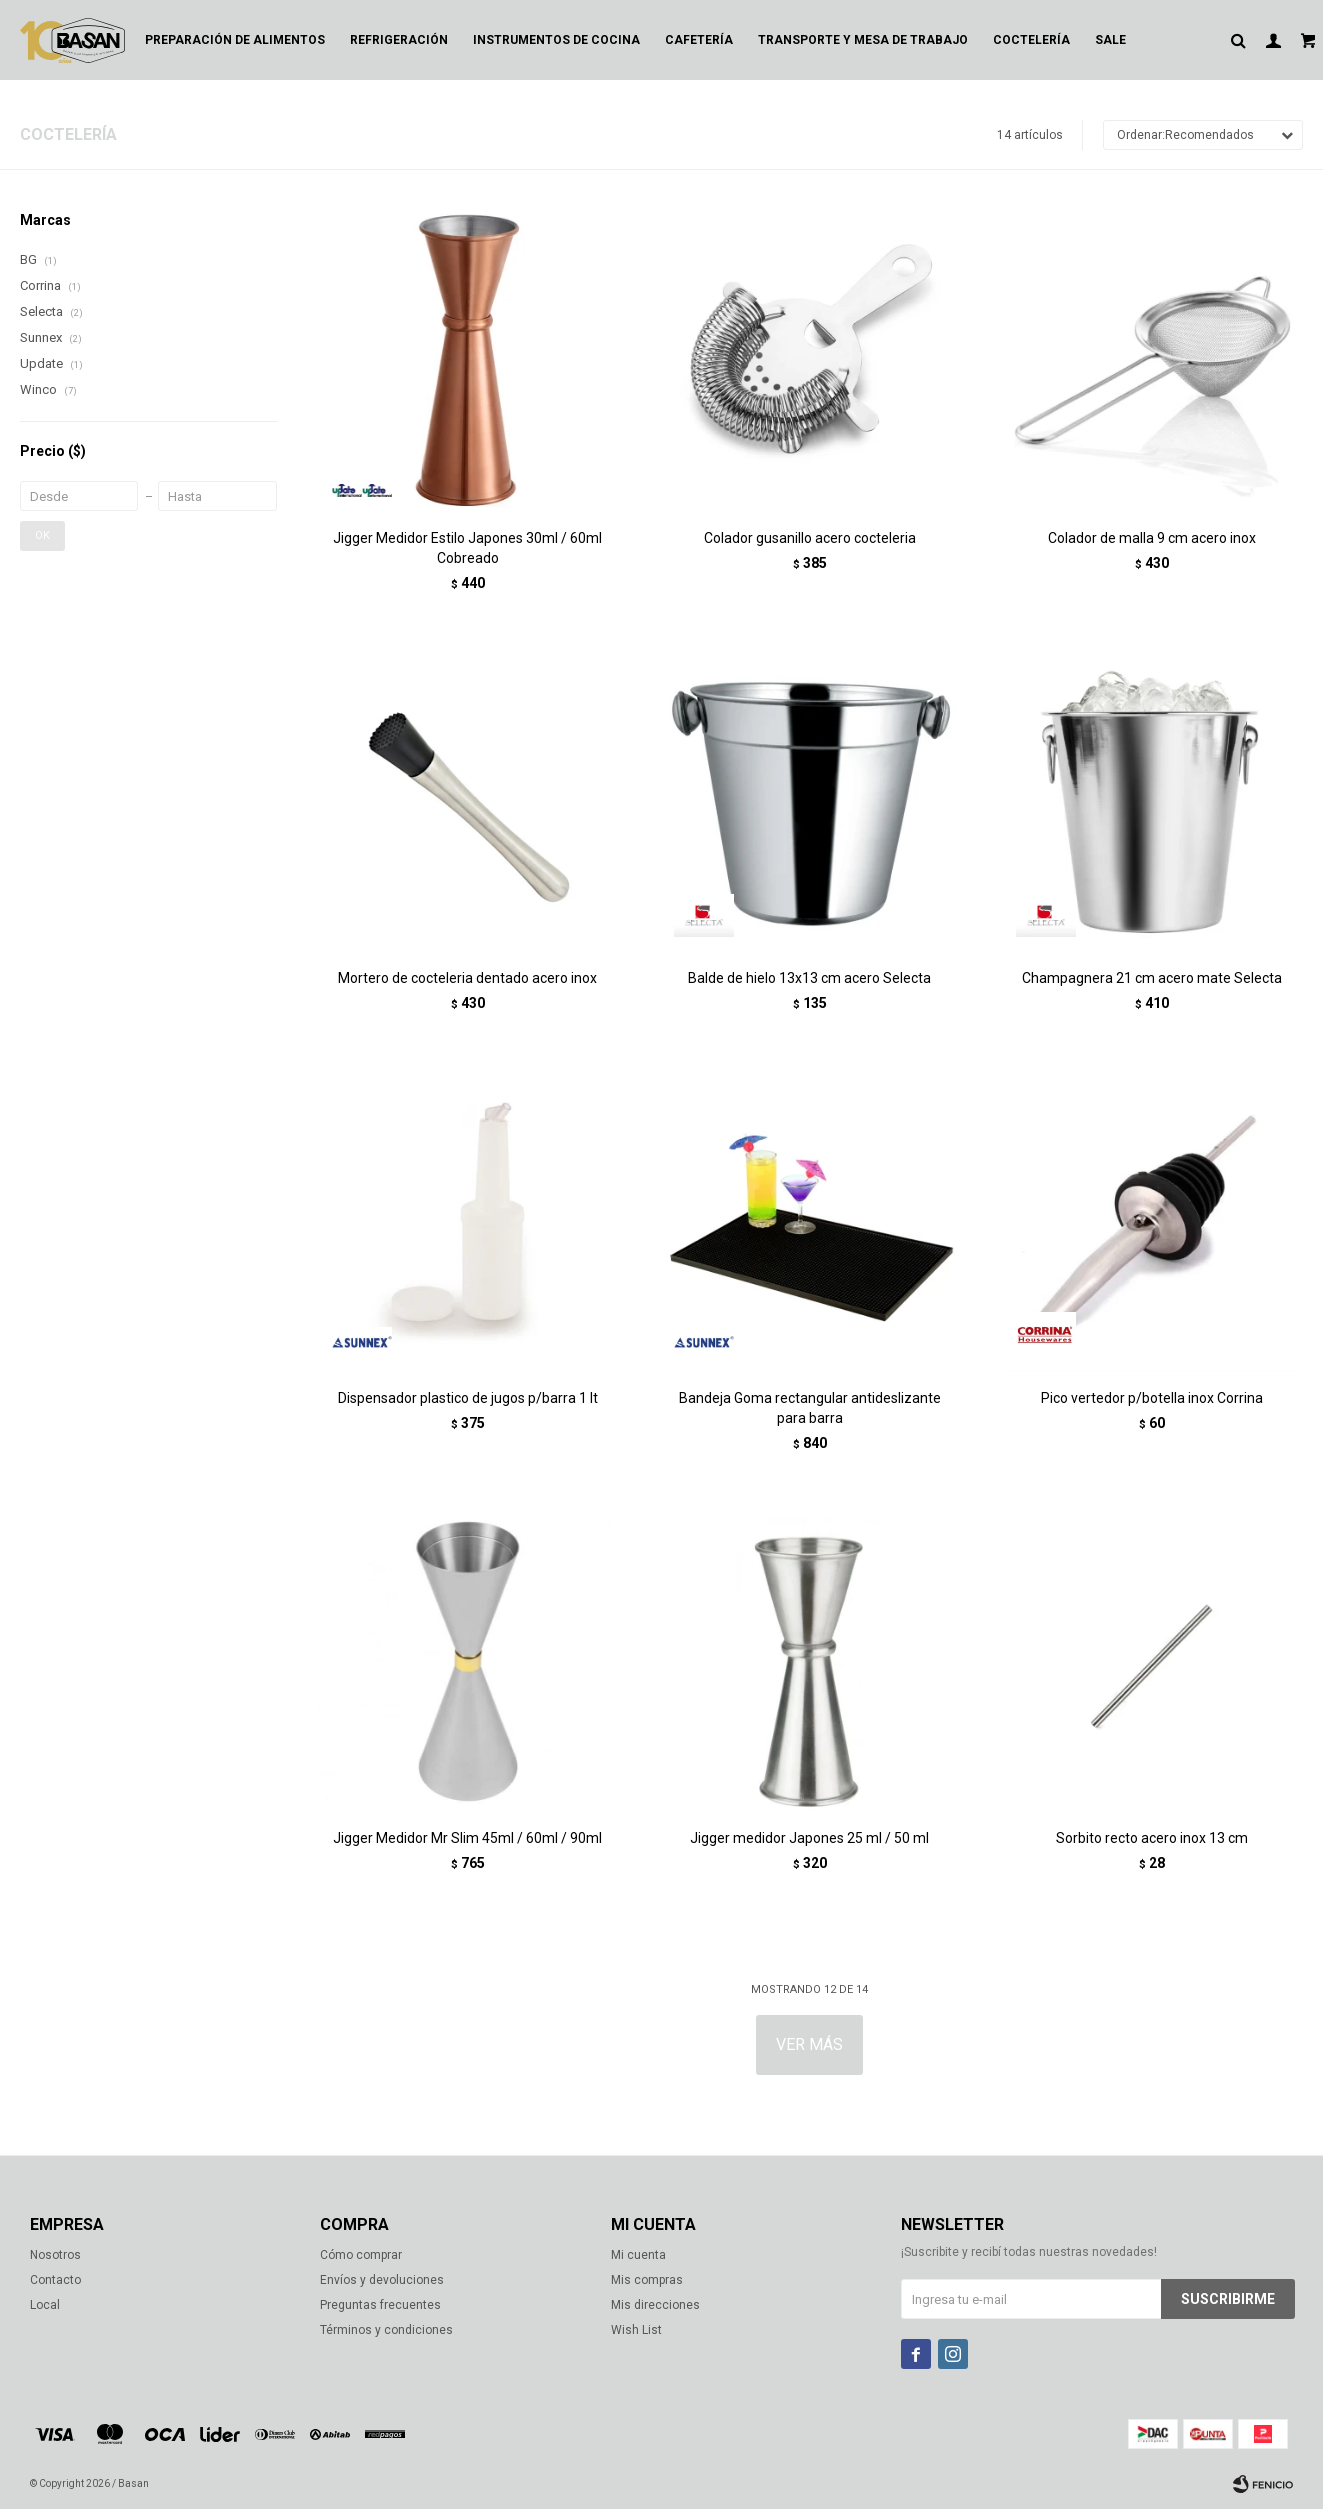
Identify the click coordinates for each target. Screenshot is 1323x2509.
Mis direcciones (655, 2305)
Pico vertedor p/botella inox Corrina (1152, 1398)
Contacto (55, 2280)
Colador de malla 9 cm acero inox (1152, 538)
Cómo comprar (361, 2255)
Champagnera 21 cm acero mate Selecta (1152, 978)
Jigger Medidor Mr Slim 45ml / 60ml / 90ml (467, 1838)
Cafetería (699, 40)
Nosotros (55, 2255)
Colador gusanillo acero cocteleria (810, 538)
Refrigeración (399, 40)
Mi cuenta (638, 2255)
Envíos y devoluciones (382, 2280)
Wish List (636, 2330)
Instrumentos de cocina (556, 40)
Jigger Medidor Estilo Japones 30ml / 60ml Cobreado (467, 548)
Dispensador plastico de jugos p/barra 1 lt (468, 1398)
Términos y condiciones (386, 2330)
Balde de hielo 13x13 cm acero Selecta (809, 978)
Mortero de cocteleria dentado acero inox (467, 978)
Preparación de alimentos (235, 40)
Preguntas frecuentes (380, 2305)
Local (45, 2305)
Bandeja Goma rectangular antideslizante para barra (810, 1408)
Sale (1110, 40)
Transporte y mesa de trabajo (863, 40)
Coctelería (1031, 40)
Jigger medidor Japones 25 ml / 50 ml (809, 1838)
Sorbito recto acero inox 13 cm (1152, 1838)
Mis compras (647, 2280)
